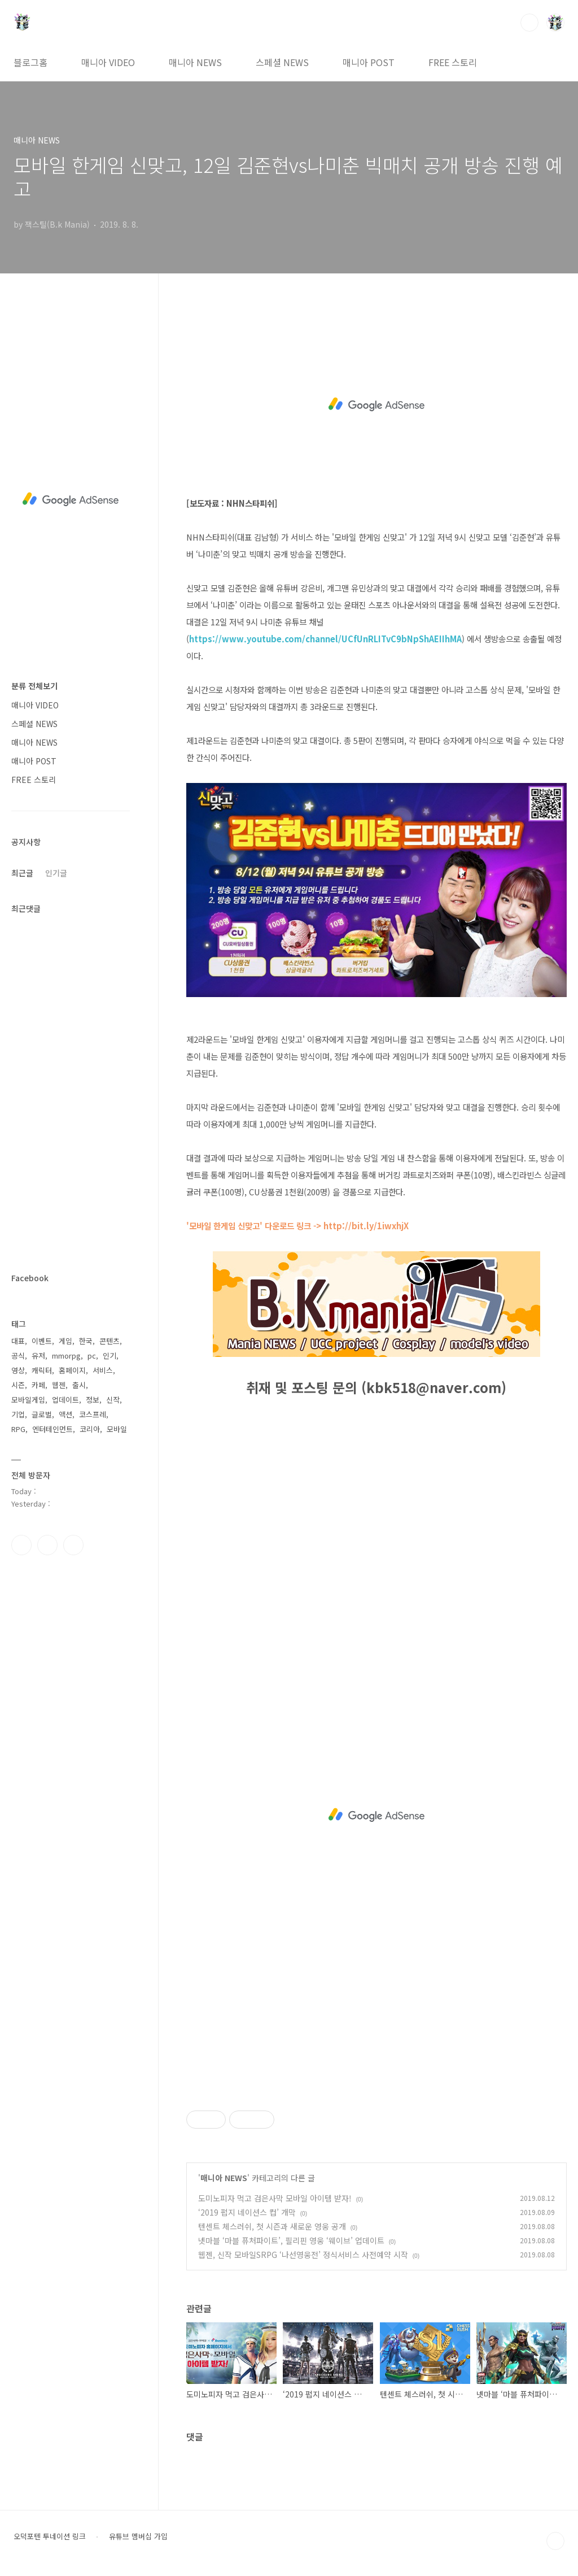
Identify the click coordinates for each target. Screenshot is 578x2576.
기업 (18, 1414)
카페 (38, 1385)
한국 (86, 1340)
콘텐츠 (109, 1340)
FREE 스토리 (452, 62)
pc (91, 1355)
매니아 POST (369, 62)
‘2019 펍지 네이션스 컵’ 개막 (247, 2212)
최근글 (22, 872)
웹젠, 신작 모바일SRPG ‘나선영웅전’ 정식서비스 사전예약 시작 (303, 2254)
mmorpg (66, 1355)
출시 (79, 1385)
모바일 (117, 1429)
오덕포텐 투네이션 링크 (50, 2536)
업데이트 (65, 1399)
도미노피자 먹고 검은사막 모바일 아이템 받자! (275, 2198)
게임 (65, 1340)
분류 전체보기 (34, 685)
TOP (555, 2541)
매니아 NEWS (195, 62)
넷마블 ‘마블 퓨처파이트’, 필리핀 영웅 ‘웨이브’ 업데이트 (291, 2240)
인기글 (56, 872)
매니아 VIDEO (108, 62)
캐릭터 (42, 1370)
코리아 (90, 1429)
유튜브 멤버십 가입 (138, 2536)
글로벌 (42, 1414)
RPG (18, 1429)
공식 (18, 1355)
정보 (92, 1399)
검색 (529, 22)
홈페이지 (72, 1370)
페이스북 (21, 1545)
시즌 (18, 1385)
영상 (18, 1370)
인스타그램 (47, 1545)
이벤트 (42, 1340)
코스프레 (92, 1414)
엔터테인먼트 (52, 1429)
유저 (38, 1355)
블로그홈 (30, 62)
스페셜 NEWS (282, 62)
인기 (109, 1355)
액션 (65, 1414)
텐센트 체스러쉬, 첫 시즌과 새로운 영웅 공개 (272, 2226)
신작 (113, 1399)
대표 (18, 1340)
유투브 (73, 1545)
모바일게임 (28, 1399)
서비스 (103, 1370)
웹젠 (58, 1385)
